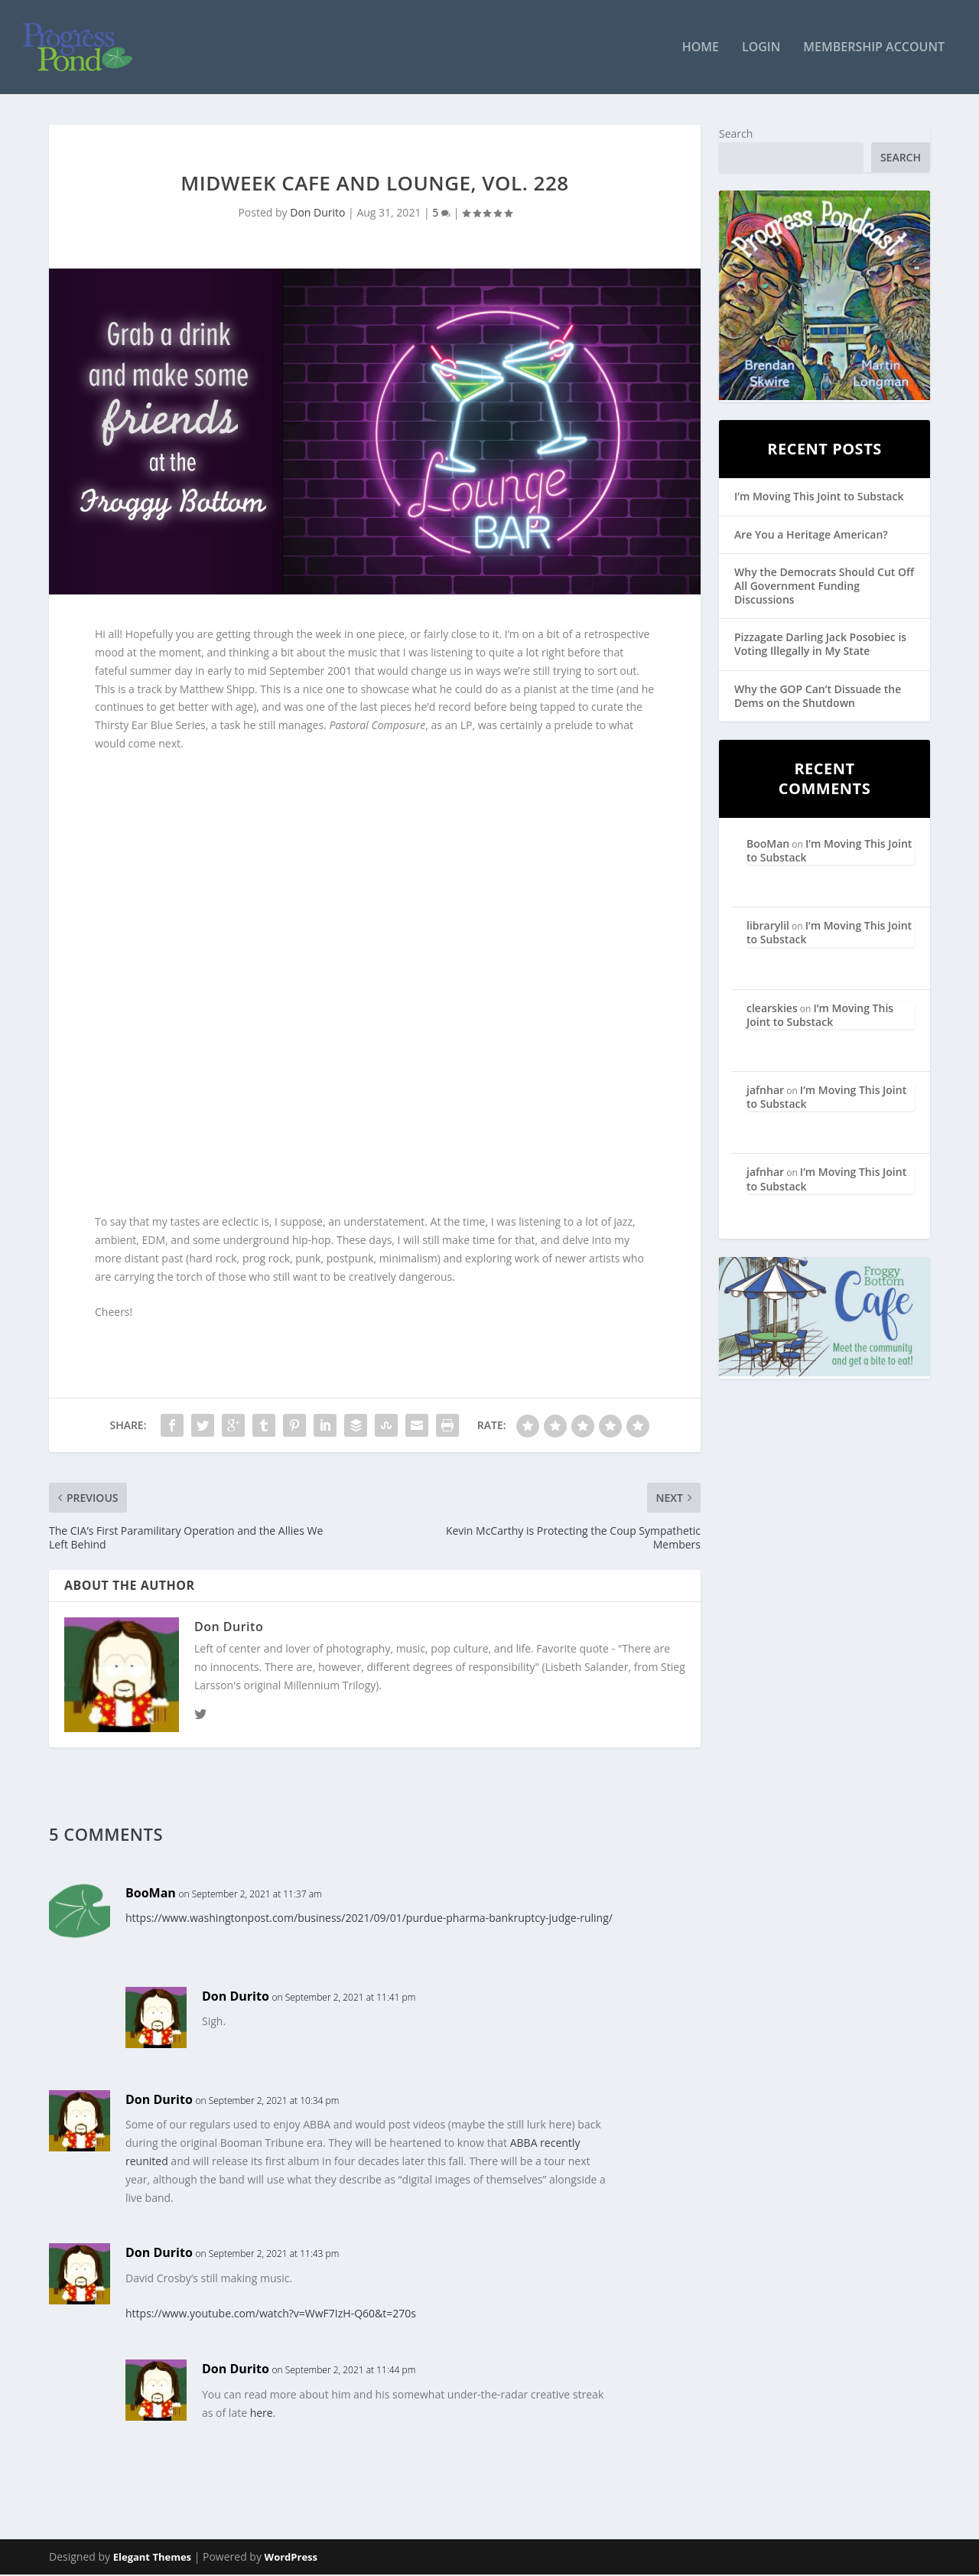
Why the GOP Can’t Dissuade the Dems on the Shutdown (817, 696)
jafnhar (765, 1090)
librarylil (767, 927)
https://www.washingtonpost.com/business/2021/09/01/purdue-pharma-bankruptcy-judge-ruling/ (369, 1919)
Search (736, 134)
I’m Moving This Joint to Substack (818, 497)
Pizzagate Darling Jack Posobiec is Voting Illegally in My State (820, 645)
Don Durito (317, 214)
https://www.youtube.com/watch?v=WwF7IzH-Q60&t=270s (270, 2314)
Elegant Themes (152, 2558)
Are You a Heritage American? (811, 535)
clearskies (772, 1008)
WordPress (291, 2558)
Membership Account (874, 48)
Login (761, 48)
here (261, 2413)
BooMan (150, 1893)
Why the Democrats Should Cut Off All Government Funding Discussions (824, 586)
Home (700, 48)
